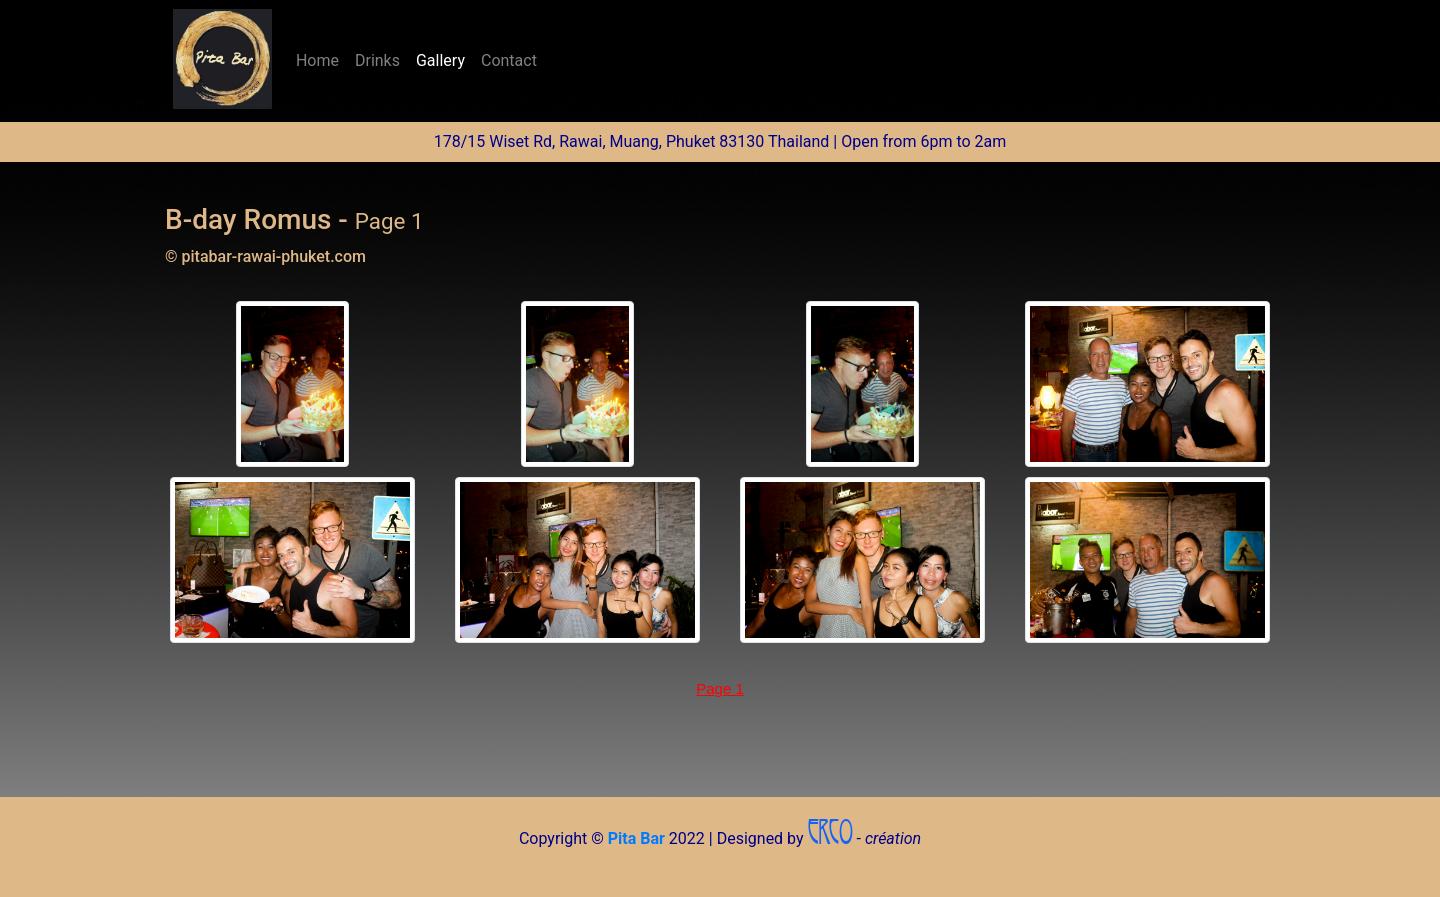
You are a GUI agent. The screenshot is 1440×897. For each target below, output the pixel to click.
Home (321, 59)
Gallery (440, 60)
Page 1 (720, 688)
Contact (509, 60)
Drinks (377, 60)
